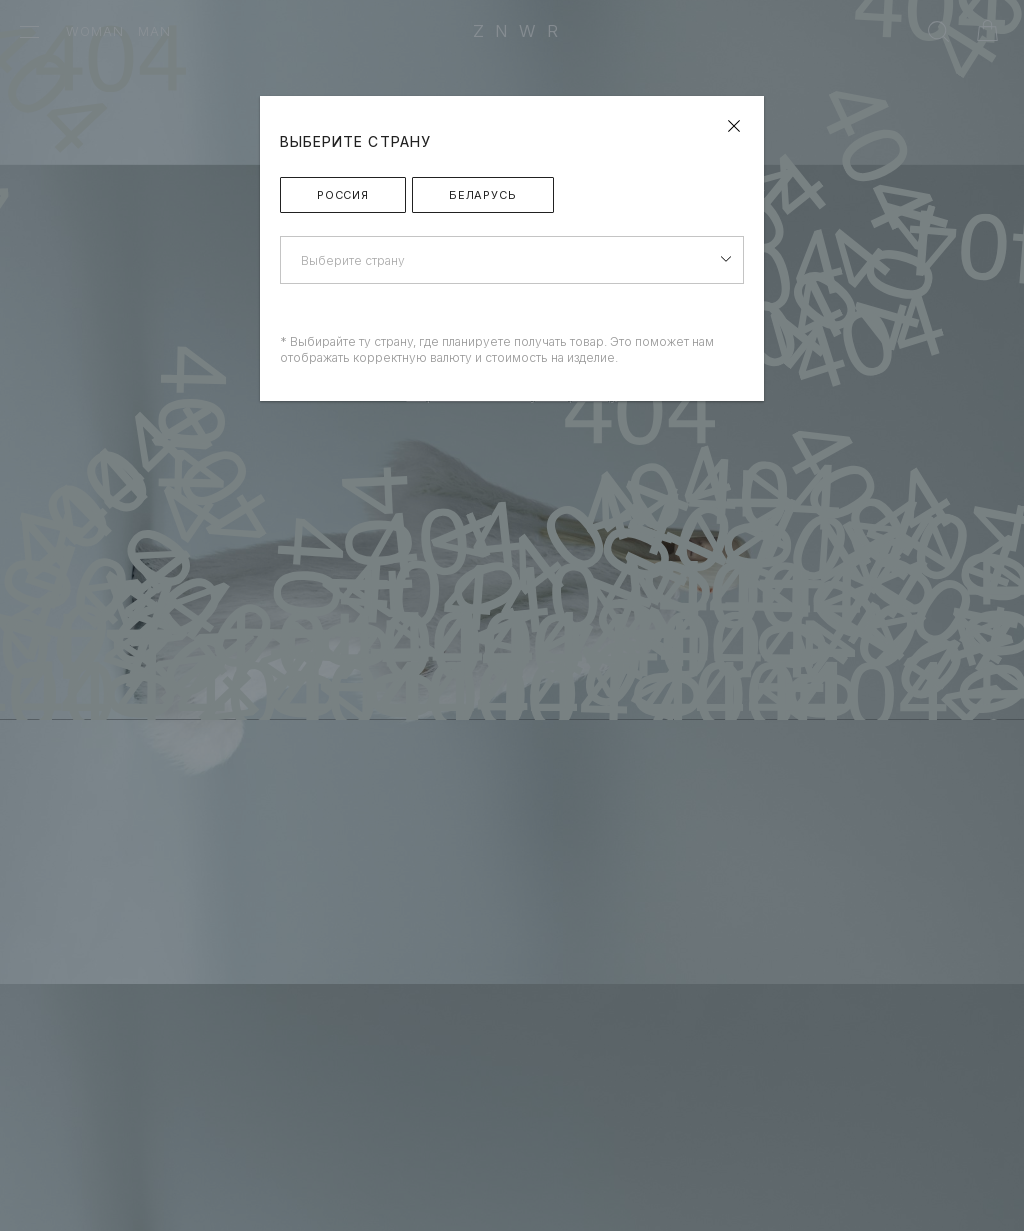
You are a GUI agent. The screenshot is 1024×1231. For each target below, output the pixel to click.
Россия (343, 195)
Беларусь (483, 195)
